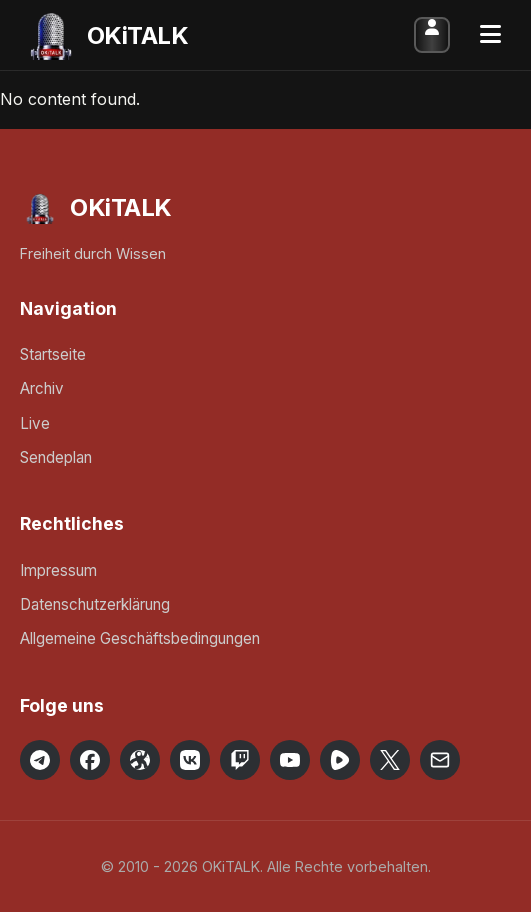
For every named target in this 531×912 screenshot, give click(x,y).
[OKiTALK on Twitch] (240, 760)
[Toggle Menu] (490, 35)
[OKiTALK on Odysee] (140, 760)
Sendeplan (56, 457)
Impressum (58, 570)
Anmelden (432, 35)
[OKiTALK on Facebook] (90, 760)
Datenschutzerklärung (95, 604)
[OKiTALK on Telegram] (40, 760)
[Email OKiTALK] (440, 760)
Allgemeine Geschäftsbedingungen (140, 638)
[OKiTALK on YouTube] (290, 760)
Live (35, 423)
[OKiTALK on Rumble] (340, 760)
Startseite (53, 354)
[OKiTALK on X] (390, 760)
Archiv (42, 388)
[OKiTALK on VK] (190, 760)
